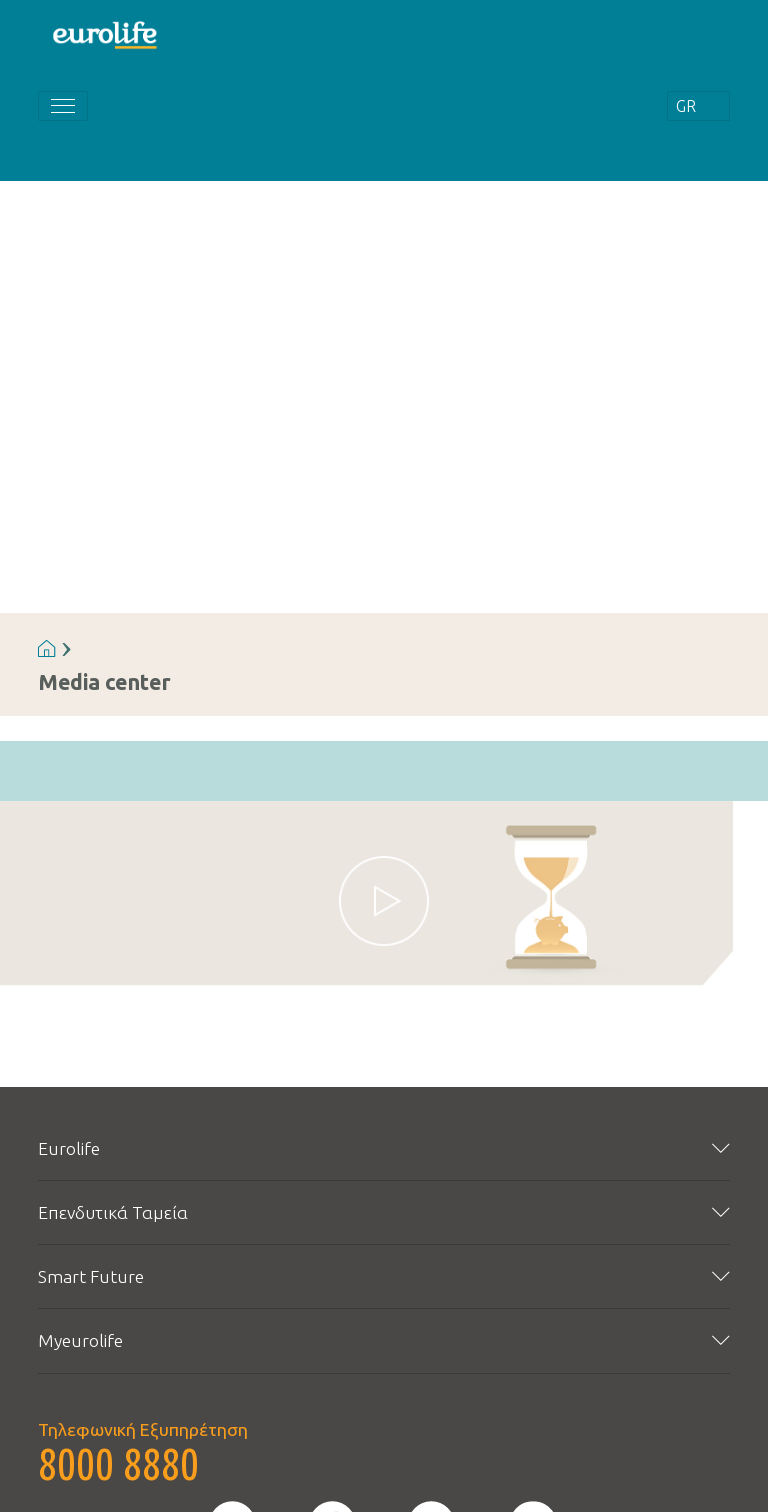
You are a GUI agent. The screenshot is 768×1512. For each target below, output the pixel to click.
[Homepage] (106, 34)
